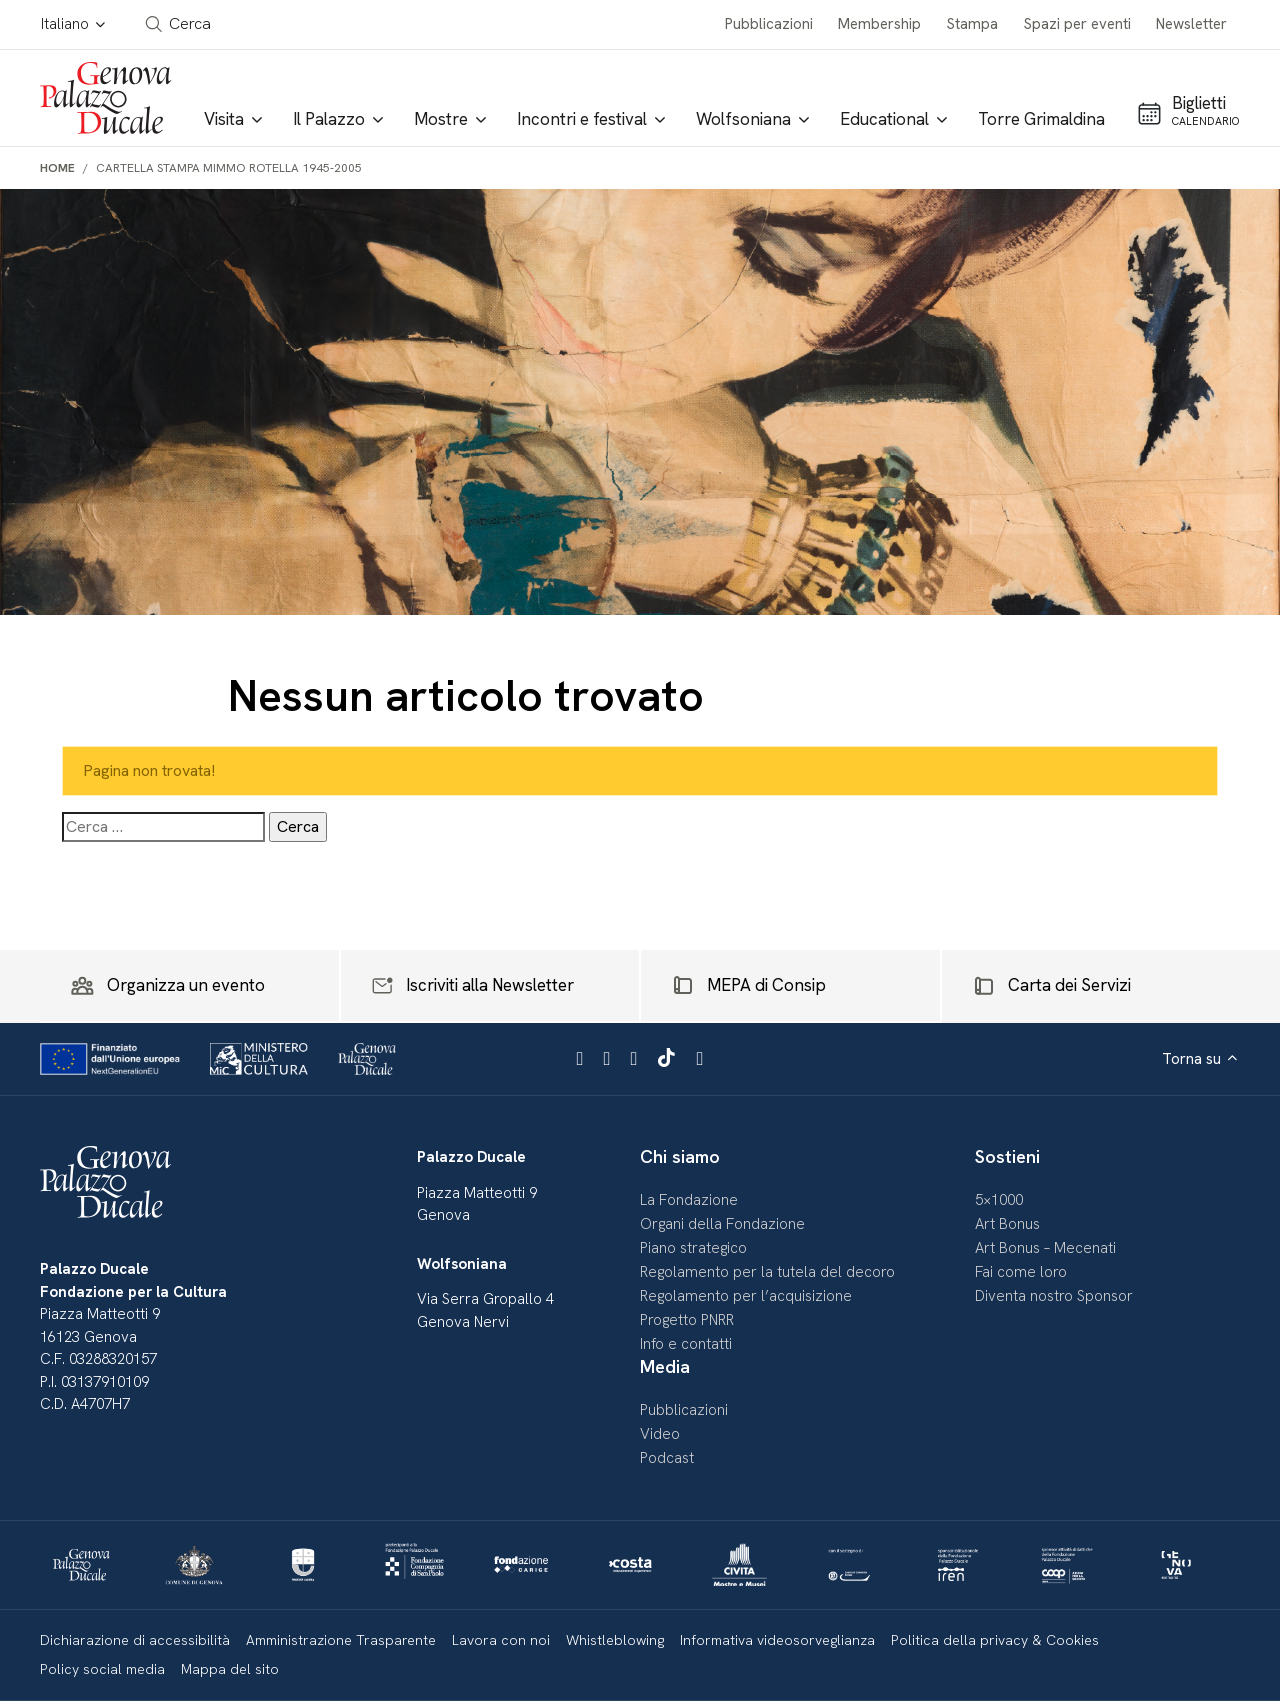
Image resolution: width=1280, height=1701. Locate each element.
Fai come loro (1021, 1272)
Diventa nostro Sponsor (1054, 1296)
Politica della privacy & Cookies (995, 1640)
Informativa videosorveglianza (777, 1640)
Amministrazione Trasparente (341, 1640)
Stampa (972, 24)
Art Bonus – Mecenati (1045, 1248)
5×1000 (999, 1200)
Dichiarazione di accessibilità (135, 1640)
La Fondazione (689, 1200)
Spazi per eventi (1077, 24)
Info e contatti (686, 1344)
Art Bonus (1007, 1224)
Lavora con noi (501, 1640)
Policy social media (102, 1669)
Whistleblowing (615, 1640)
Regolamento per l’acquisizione (746, 1296)
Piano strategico (693, 1248)
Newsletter (1191, 24)
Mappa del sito (230, 1669)
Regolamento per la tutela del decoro (767, 1272)
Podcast (667, 1458)
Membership (879, 24)
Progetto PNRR (687, 1320)
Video (660, 1434)
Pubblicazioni (769, 24)
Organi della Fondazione (722, 1224)
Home (57, 168)
